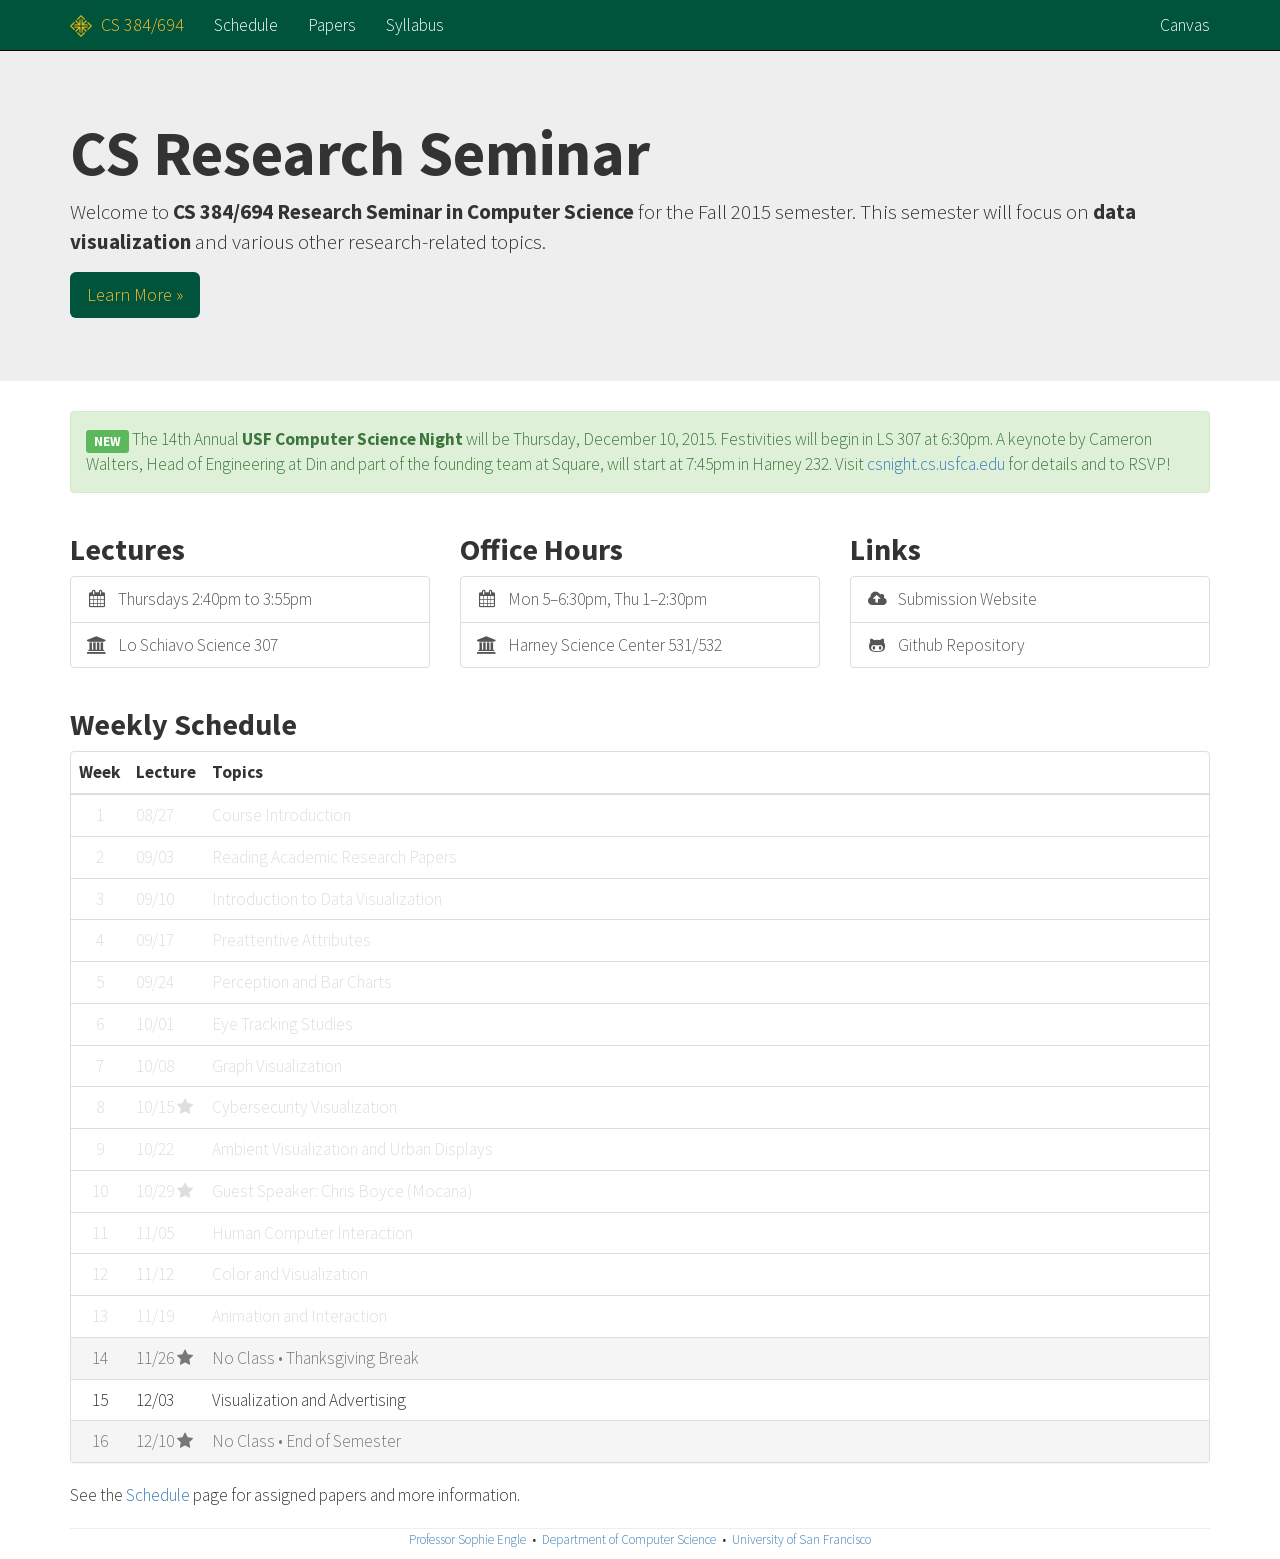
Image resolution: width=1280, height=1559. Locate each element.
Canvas (1185, 25)
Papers (332, 25)
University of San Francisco (801, 1539)
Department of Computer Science (629, 1539)
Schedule (246, 25)
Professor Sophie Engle (467, 1539)
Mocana (439, 1191)
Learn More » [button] (135, 294)
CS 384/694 (142, 24)
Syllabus (415, 25)
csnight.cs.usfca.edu (936, 464)
